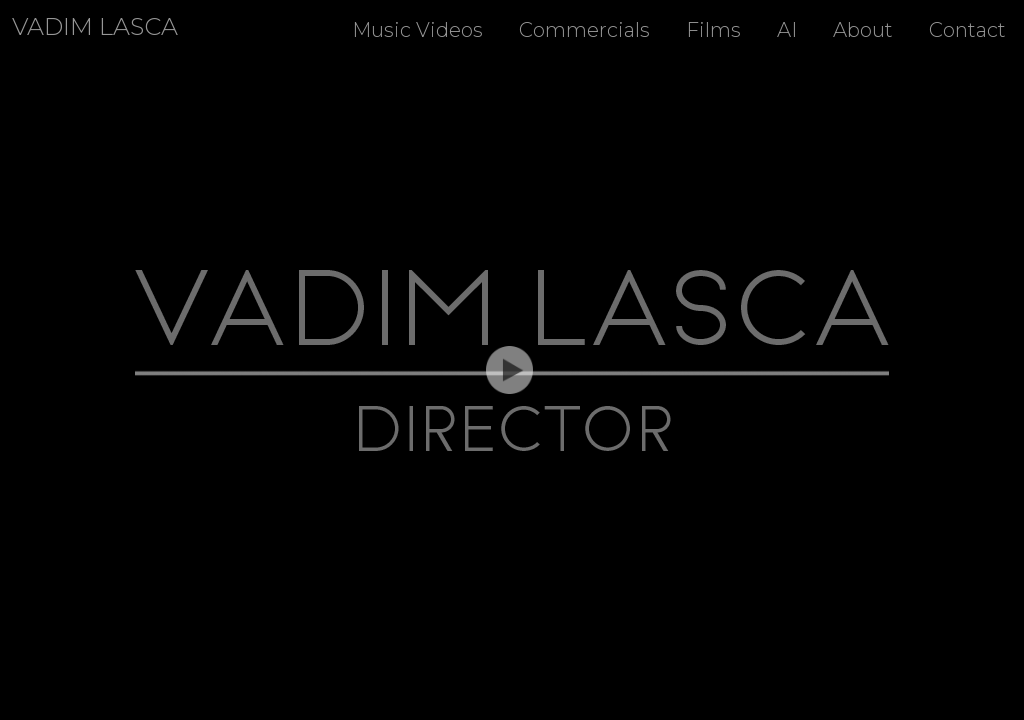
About (863, 30)
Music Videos (417, 30)
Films (713, 30)
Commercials (584, 30)
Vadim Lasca (95, 26)
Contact (967, 30)
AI (787, 30)
